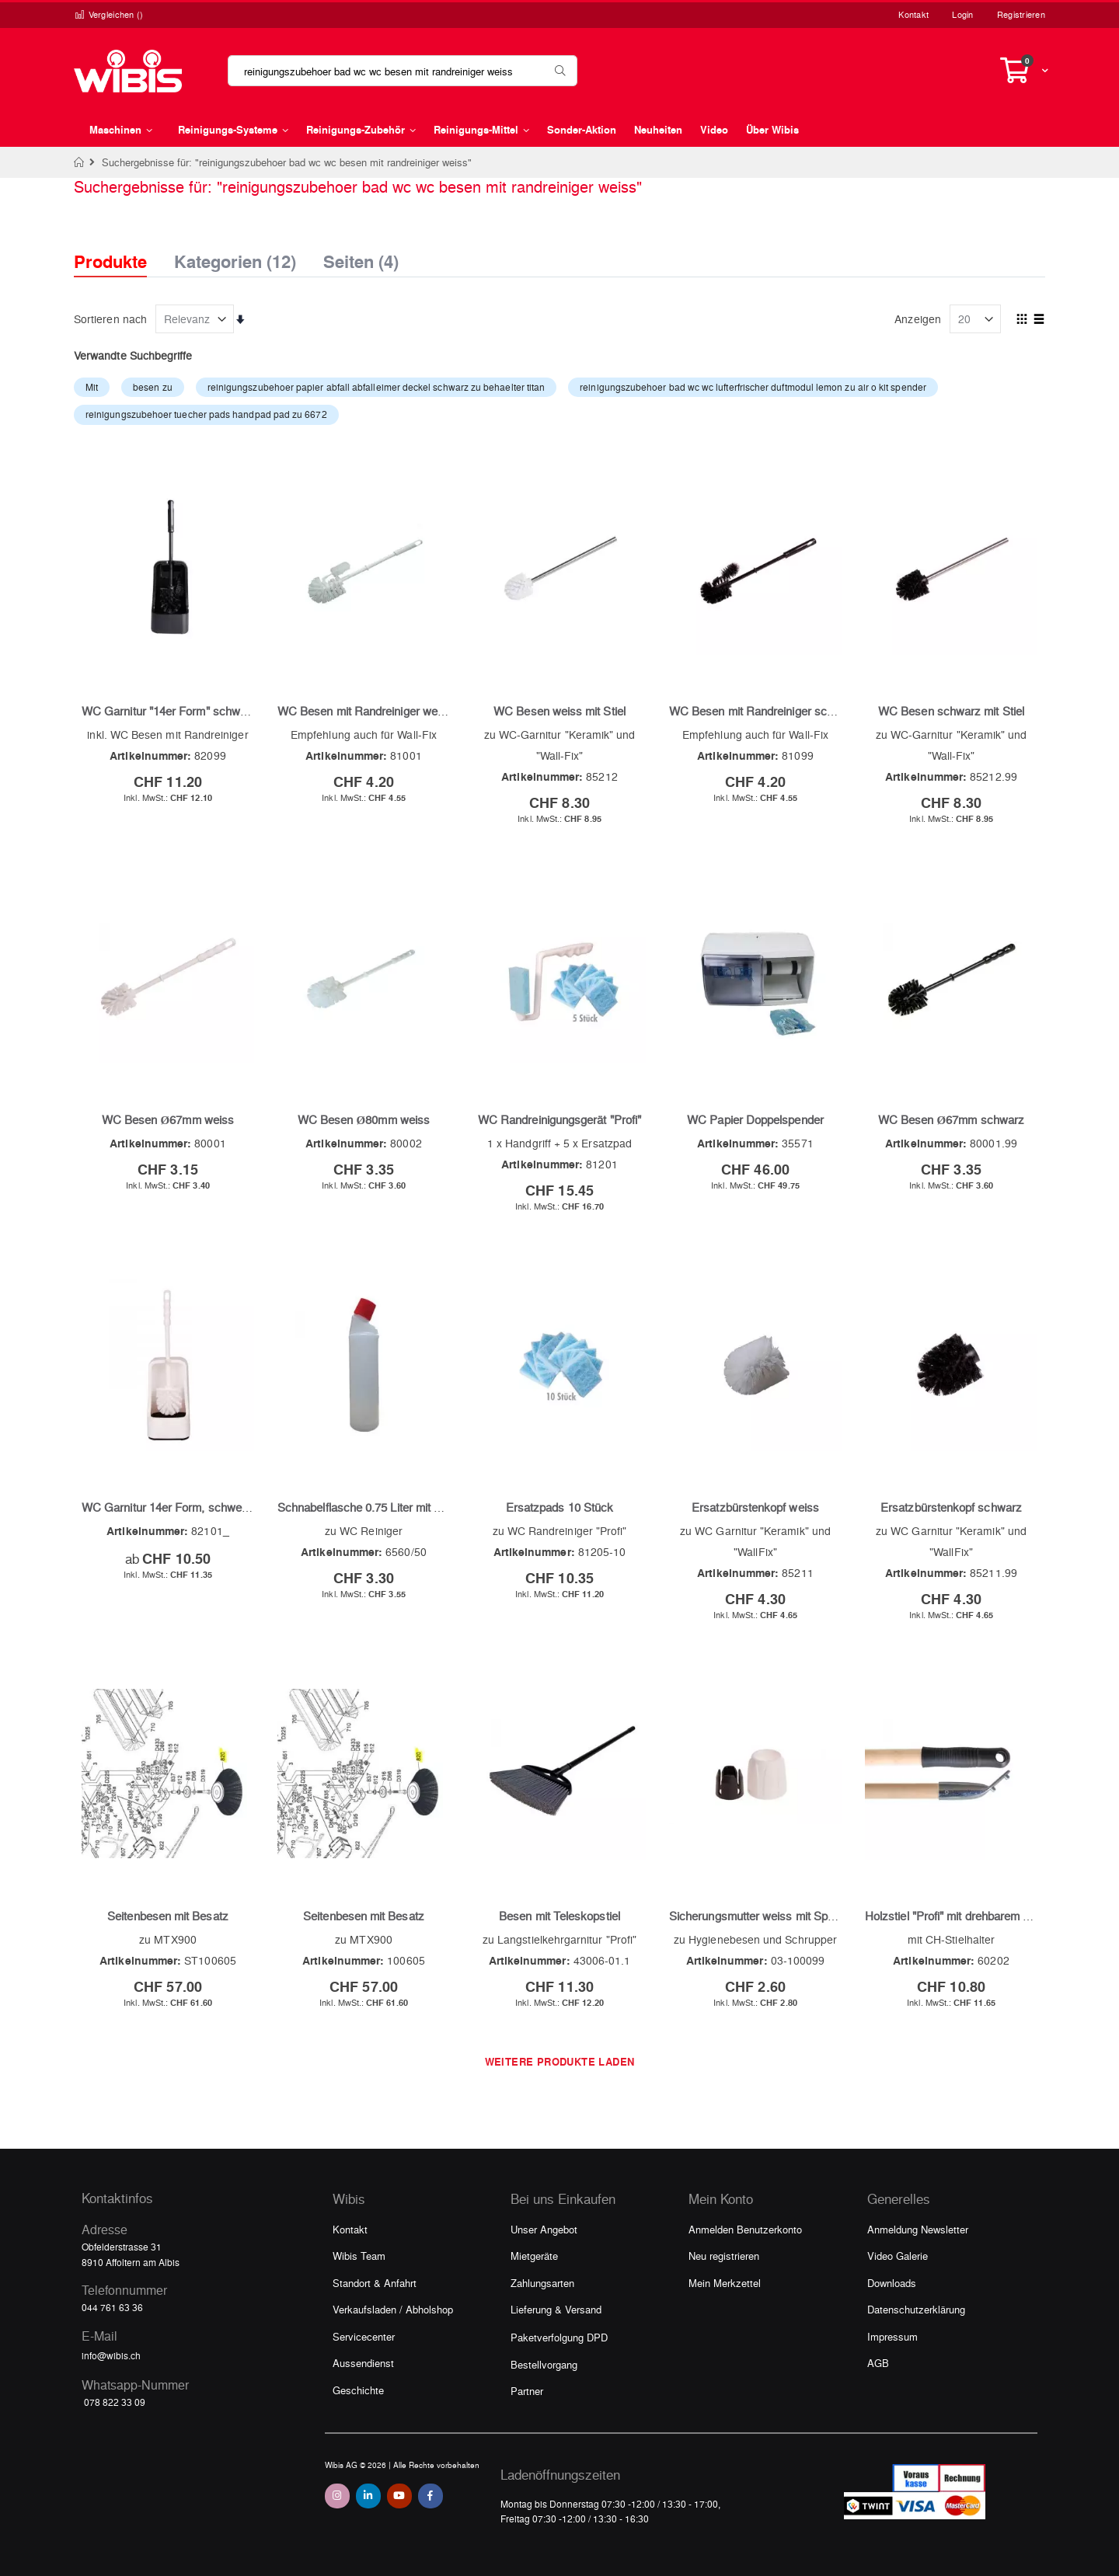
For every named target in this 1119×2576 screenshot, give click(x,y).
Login (962, 14)
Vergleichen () (109, 14)
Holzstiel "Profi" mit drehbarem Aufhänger (970, 1915)
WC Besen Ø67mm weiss (168, 1119)
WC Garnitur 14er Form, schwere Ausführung (198, 1507)
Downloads (891, 2282)
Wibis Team (359, 2255)
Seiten (361, 257)
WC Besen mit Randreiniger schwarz (763, 710)
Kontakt (913, 14)
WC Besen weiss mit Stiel (559, 710)
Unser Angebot (544, 2229)
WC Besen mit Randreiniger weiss (364, 710)
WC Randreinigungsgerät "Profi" (559, 1119)
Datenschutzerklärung (916, 2309)
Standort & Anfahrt (375, 2282)
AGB (878, 2362)
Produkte (110, 261)
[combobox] (402, 70)
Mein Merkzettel (724, 2282)
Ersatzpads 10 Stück (559, 1507)
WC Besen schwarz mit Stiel (951, 710)
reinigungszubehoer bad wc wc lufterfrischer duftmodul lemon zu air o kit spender (753, 387)
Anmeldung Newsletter (917, 2229)
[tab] (122, 248)
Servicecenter (364, 2336)
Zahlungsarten (542, 2282)
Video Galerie (897, 2255)
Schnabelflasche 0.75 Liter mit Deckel (373, 1507)
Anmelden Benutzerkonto (745, 2229)
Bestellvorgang (544, 2364)
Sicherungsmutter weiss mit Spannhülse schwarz (795, 1915)
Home (79, 162)
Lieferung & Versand (556, 2309)
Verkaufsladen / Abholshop (393, 2309)
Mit (91, 387)
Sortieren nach (110, 318)
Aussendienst (363, 2362)
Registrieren (1021, 14)
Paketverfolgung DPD (559, 2337)
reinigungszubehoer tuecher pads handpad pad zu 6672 (206, 414)
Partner (527, 2390)
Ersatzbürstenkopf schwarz (951, 1507)
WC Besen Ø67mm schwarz (951, 1119)
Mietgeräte (534, 2255)
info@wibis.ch (111, 2355)
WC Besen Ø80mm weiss (364, 1119)
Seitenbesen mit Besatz (167, 1915)
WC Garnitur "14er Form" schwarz (169, 710)
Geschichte (358, 2390)
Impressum (892, 2336)
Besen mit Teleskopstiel (559, 1915)
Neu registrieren (723, 2255)
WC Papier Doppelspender (755, 1119)
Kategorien (235, 257)
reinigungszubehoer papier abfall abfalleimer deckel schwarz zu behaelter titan (376, 387)
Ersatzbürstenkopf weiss (755, 1507)
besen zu (153, 387)
